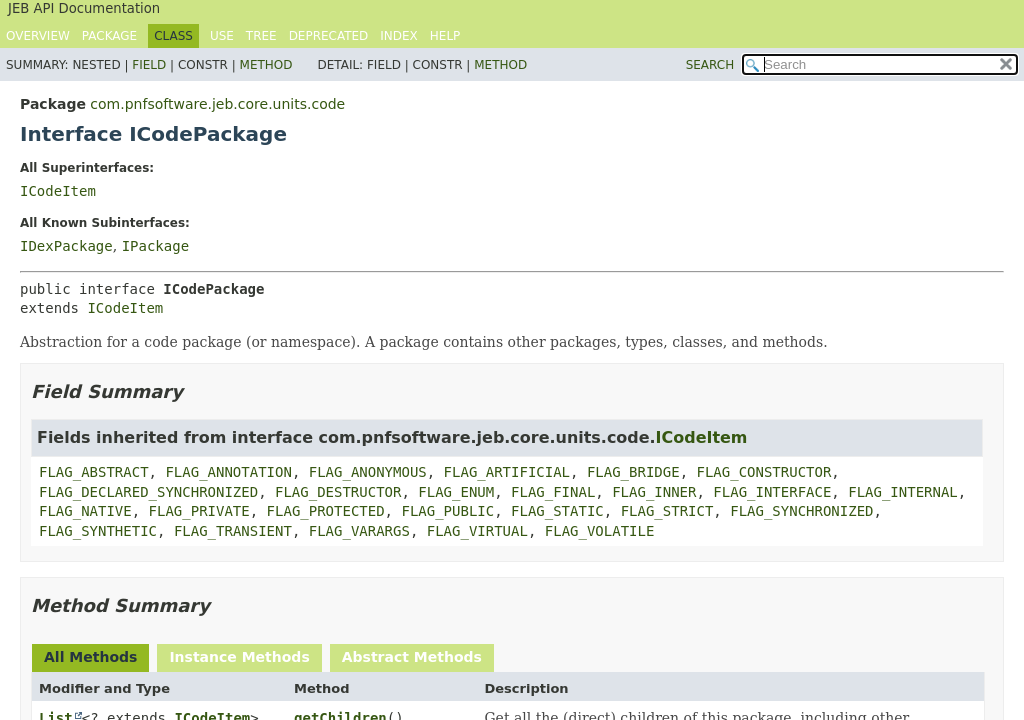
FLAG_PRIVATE (199, 511)
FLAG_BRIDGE (633, 472)
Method (266, 65)
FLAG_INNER (654, 492)
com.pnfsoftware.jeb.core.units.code (217, 104)
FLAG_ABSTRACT (94, 472)
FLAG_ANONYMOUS (368, 472)
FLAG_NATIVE (85, 511)
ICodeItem (58, 191)
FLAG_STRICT (667, 511)
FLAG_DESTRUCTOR (338, 492)
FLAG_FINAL (553, 492)
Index (399, 36)
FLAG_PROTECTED (326, 511)
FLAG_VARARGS (359, 531)
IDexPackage (66, 246)
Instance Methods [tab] (239, 657)
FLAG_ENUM (456, 492)
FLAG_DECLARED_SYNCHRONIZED (148, 492)
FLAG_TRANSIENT (233, 531)
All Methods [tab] (90, 657)
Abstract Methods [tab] (412, 657)
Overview (38, 36)
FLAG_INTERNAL (903, 492)
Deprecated (329, 36)
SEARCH (710, 65)
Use (222, 36)
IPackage (155, 246)
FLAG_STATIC (557, 511)
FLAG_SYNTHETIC (98, 531)
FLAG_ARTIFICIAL (507, 472)
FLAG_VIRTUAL (477, 531)
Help (445, 36)
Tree (261, 36)
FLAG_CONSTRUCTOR (763, 472)
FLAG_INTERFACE (772, 492)
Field (149, 65)
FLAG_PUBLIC (447, 511)
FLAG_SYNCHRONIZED (801, 511)
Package (109, 36)
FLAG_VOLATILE (600, 531)
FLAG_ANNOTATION (228, 472)
